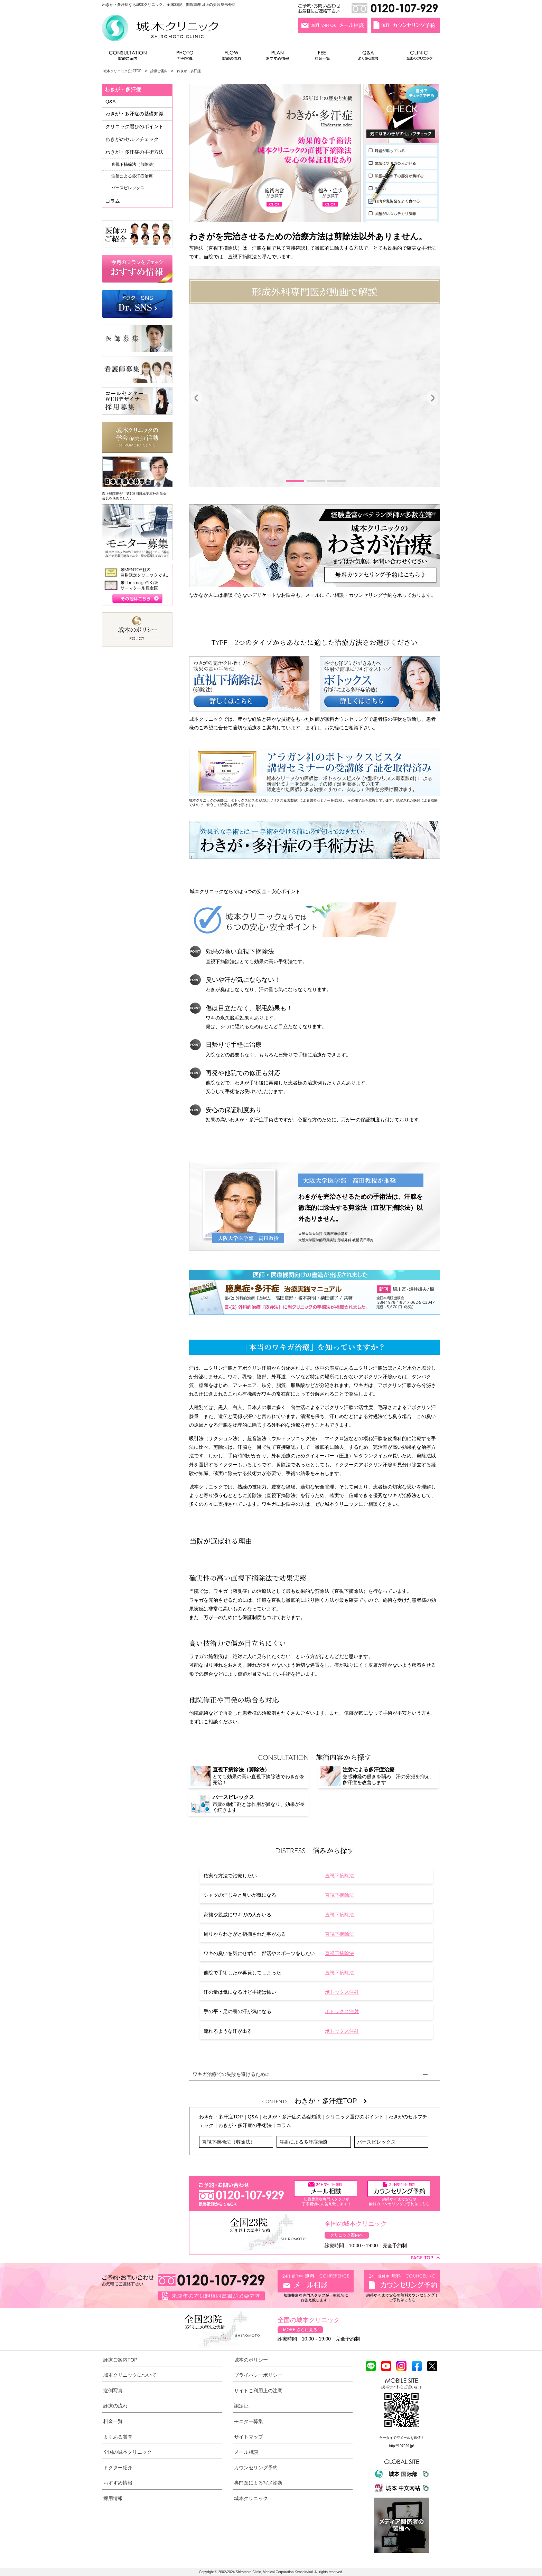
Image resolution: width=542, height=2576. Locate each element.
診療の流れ (232, 57)
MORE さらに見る (300, 2329)
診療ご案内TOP (120, 2360)
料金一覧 (322, 57)
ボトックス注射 (342, 1992)
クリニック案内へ (346, 2235)
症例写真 (184, 57)
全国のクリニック (417, 57)
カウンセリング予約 (256, 2467)
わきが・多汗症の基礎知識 (292, 2116)
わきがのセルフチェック (132, 139)
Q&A (253, 2116)
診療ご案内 (131, 57)
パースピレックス (376, 2142)
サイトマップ (248, 2437)
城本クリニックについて (130, 2375)
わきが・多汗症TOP (331, 2101)
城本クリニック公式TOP (122, 71)
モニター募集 (248, 2421)
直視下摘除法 (339, 1875)
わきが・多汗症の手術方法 (134, 152)
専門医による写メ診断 (258, 2483)
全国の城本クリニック (127, 2452)
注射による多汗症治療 (303, 2142)
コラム (284, 2125)
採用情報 (113, 2498)
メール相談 (246, 2452)
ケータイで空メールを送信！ (401, 2438)
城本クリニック (251, 2498)
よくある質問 (369, 57)
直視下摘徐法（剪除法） (228, 2142)
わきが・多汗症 (123, 89)
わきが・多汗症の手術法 (245, 2125)
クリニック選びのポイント (355, 2116)
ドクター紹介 (117, 2467)
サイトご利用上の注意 (258, 2390)
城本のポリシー (251, 2360)
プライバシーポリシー (258, 2375)
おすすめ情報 (278, 57)
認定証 (241, 2406)
